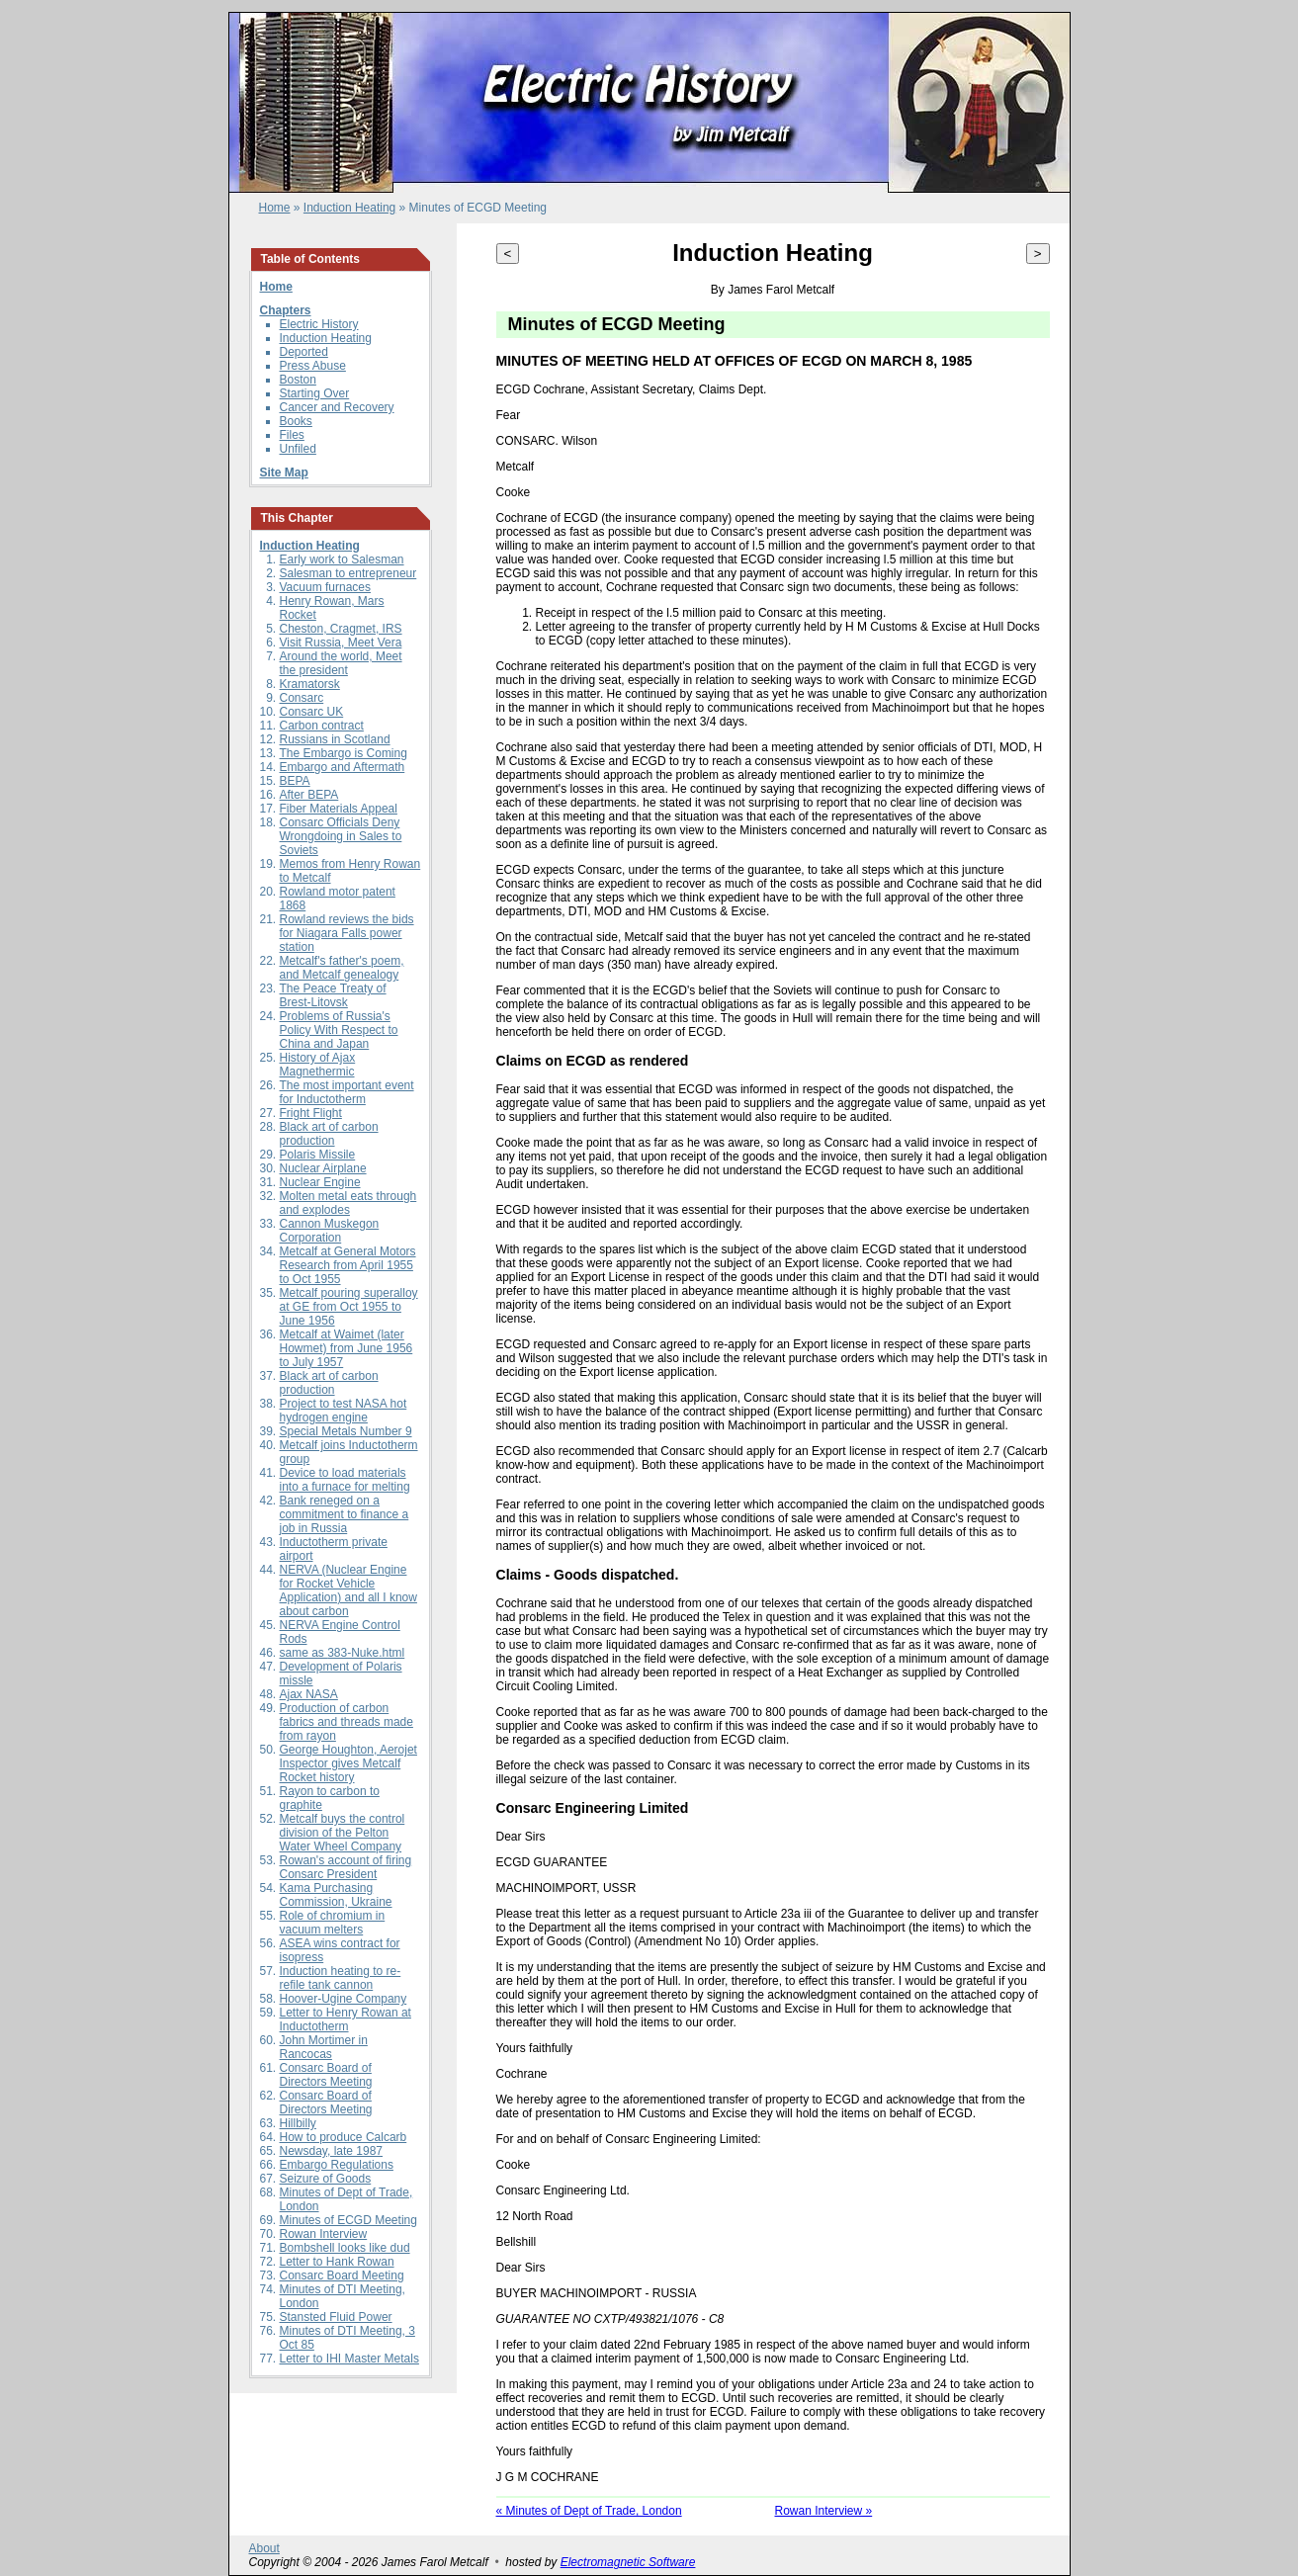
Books (296, 421)
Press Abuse (313, 366)
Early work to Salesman (342, 559)
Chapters (285, 310)
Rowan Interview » (824, 2511)
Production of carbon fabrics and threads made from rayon (346, 1722)
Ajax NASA (309, 1694)
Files (292, 435)
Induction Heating (349, 208)
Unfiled (298, 449)
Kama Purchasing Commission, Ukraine (336, 1895)
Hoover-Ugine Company (343, 1999)
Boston (298, 379)
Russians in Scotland (335, 739)
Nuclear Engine (320, 1182)
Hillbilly (298, 2123)
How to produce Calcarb (343, 2137)
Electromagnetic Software (628, 2562)
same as (304, 1653)
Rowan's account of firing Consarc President (346, 1867)
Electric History (319, 324)
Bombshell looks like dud (345, 2248)
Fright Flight (311, 1113)
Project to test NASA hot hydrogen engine (343, 1410)
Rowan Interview (324, 2234)
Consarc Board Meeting (342, 2275)
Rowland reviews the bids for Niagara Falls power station (347, 933)
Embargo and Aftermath (342, 767)
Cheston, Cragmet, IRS (341, 629)
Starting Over (315, 393)
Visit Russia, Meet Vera (341, 642)
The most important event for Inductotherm (347, 1092)
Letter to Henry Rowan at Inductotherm (345, 2019)
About (264, 2548)
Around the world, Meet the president (341, 663)
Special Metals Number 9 (346, 1431)
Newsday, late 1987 (332, 2151)
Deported (304, 352)
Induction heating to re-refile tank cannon (340, 1978)
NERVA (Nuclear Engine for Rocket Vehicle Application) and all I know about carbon (348, 1590)
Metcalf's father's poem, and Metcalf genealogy (342, 968)
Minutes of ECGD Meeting (348, 2220)
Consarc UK (312, 712)
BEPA (295, 781)
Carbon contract (322, 725)
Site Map (284, 472)
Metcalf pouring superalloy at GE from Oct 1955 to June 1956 (349, 1307)
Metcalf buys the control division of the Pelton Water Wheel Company (342, 1832)
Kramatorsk (310, 684)
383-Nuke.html (365, 1653)
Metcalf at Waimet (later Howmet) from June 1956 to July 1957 (346, 1348)
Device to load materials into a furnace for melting (345, 1480)
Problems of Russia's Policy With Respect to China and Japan (339, 1030)
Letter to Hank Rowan (337, 2262)
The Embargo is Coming (343, 753)
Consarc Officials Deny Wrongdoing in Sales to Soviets (341, 836)
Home (275, 208)
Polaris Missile (318, 1154)
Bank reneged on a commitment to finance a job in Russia (344, 1514)
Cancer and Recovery (337, 407)
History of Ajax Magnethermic (318, 1064)
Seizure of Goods (326, 2179)
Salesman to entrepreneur (348, 573)
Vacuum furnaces (326, 587)
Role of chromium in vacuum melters (333, 1922)
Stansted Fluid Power (336, 2317)
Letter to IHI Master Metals (349, 2358)
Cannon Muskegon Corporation (330, 1231)
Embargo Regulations (336, 2165)
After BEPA (309, 795)
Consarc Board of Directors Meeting (326, 2075)
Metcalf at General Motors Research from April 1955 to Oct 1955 (348, 1265)
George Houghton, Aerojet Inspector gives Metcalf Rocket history (348, 1763)
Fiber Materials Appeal (338, 809)
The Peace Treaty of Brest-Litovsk (333, 995)
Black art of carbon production (329, 1134)
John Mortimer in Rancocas (324, 2047)
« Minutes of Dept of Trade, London (589, 2511)
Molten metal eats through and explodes (348, 1203)
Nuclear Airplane (323, 1168)
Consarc (302, 698)
